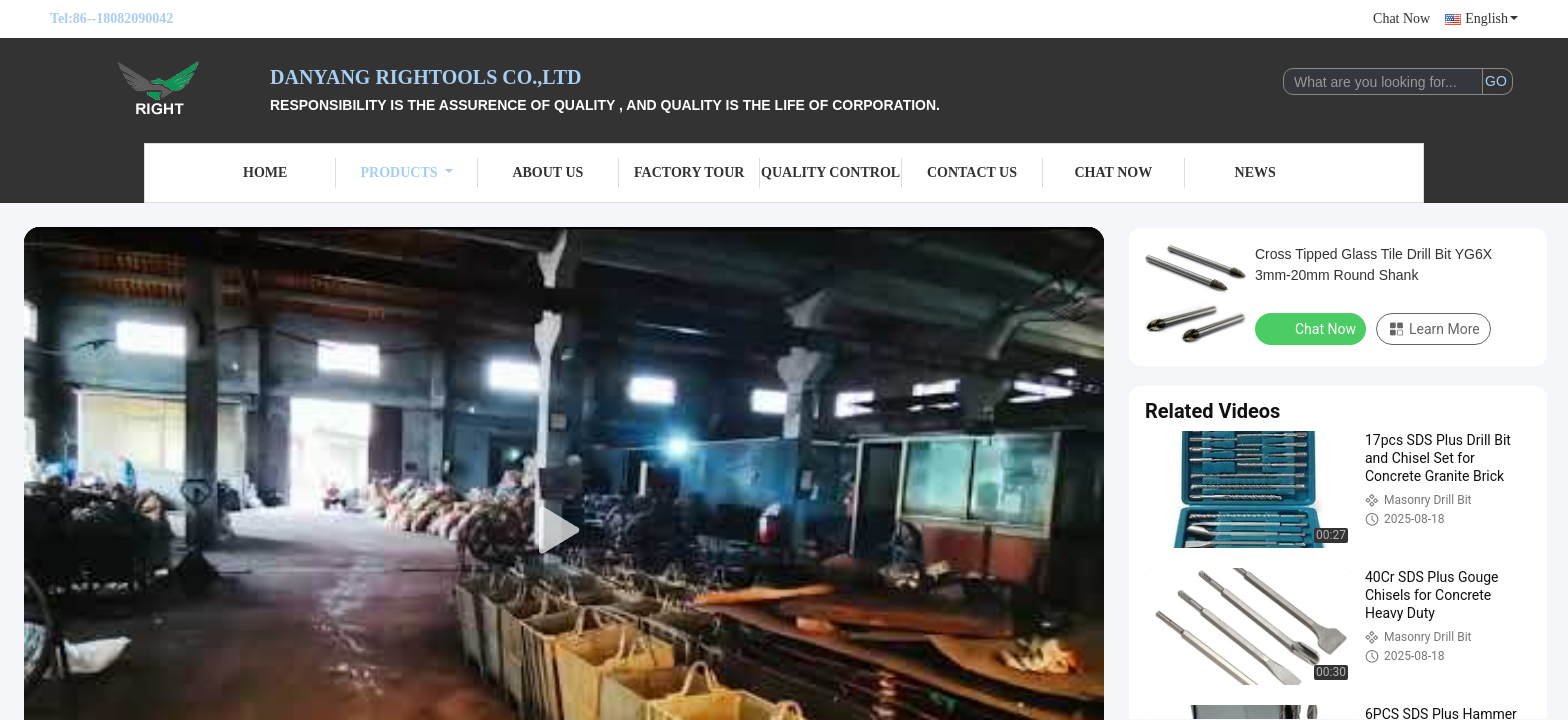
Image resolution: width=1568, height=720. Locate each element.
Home (265, 172)
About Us (547, 172)
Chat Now (1401, 18)
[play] (564, 531)
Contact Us (972, 172)
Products (407, 172)
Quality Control (830, 172)
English (1491, 18)
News (1255, 172)
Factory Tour (689, 172)
